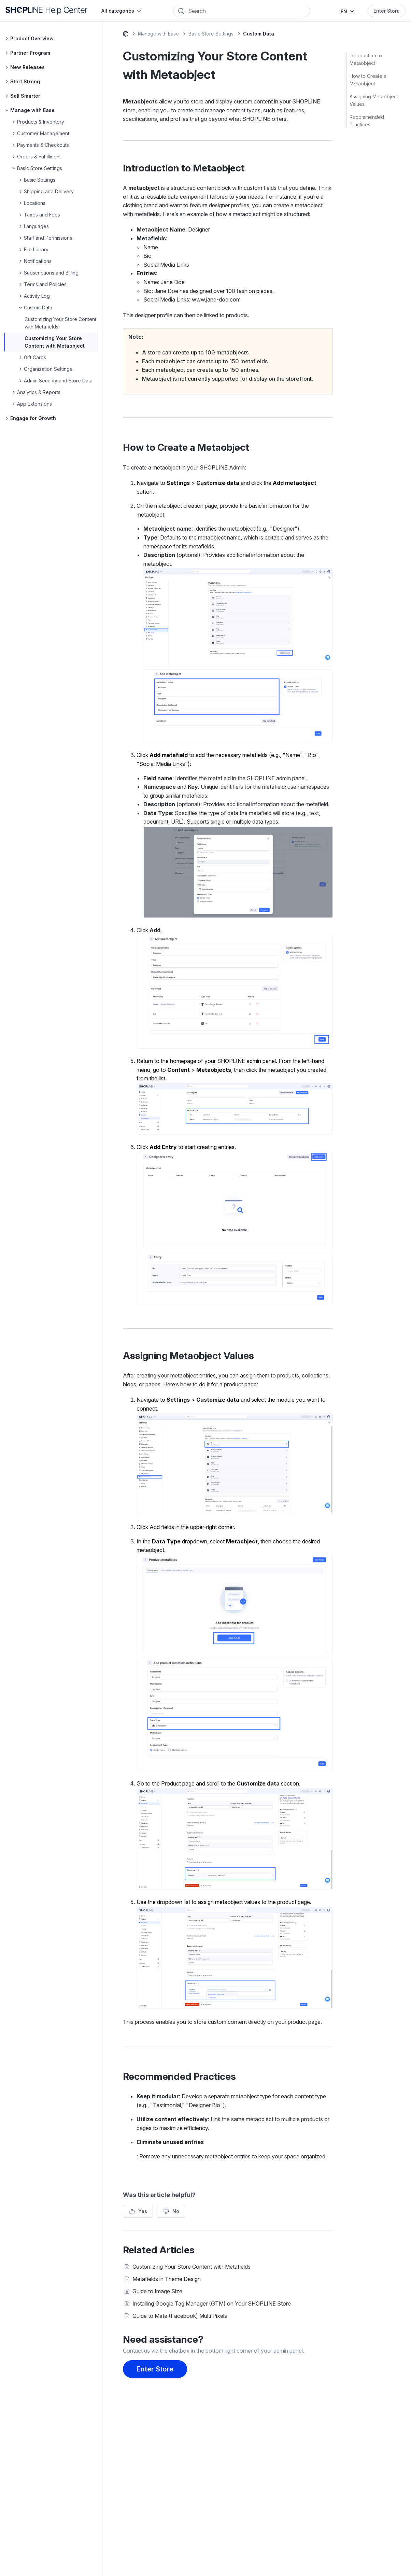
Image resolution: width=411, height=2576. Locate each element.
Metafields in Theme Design (166, 2279)
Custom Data (258, 34)
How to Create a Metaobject (368, 79)
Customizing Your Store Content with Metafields (191, 2266)
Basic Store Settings (210, 34)
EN (344, 11)
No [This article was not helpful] (175, 2211)
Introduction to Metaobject (366, 59)
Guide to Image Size (157, 2291)
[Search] (246, 10)
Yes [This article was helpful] (142, 2211)
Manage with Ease (158, 34)
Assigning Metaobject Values (374, 100)
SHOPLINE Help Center (125, 35)
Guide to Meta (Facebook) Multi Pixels (179, 2315)
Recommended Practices (367, 120)
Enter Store (386, 11)
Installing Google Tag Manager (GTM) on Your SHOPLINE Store (211, 2303)
